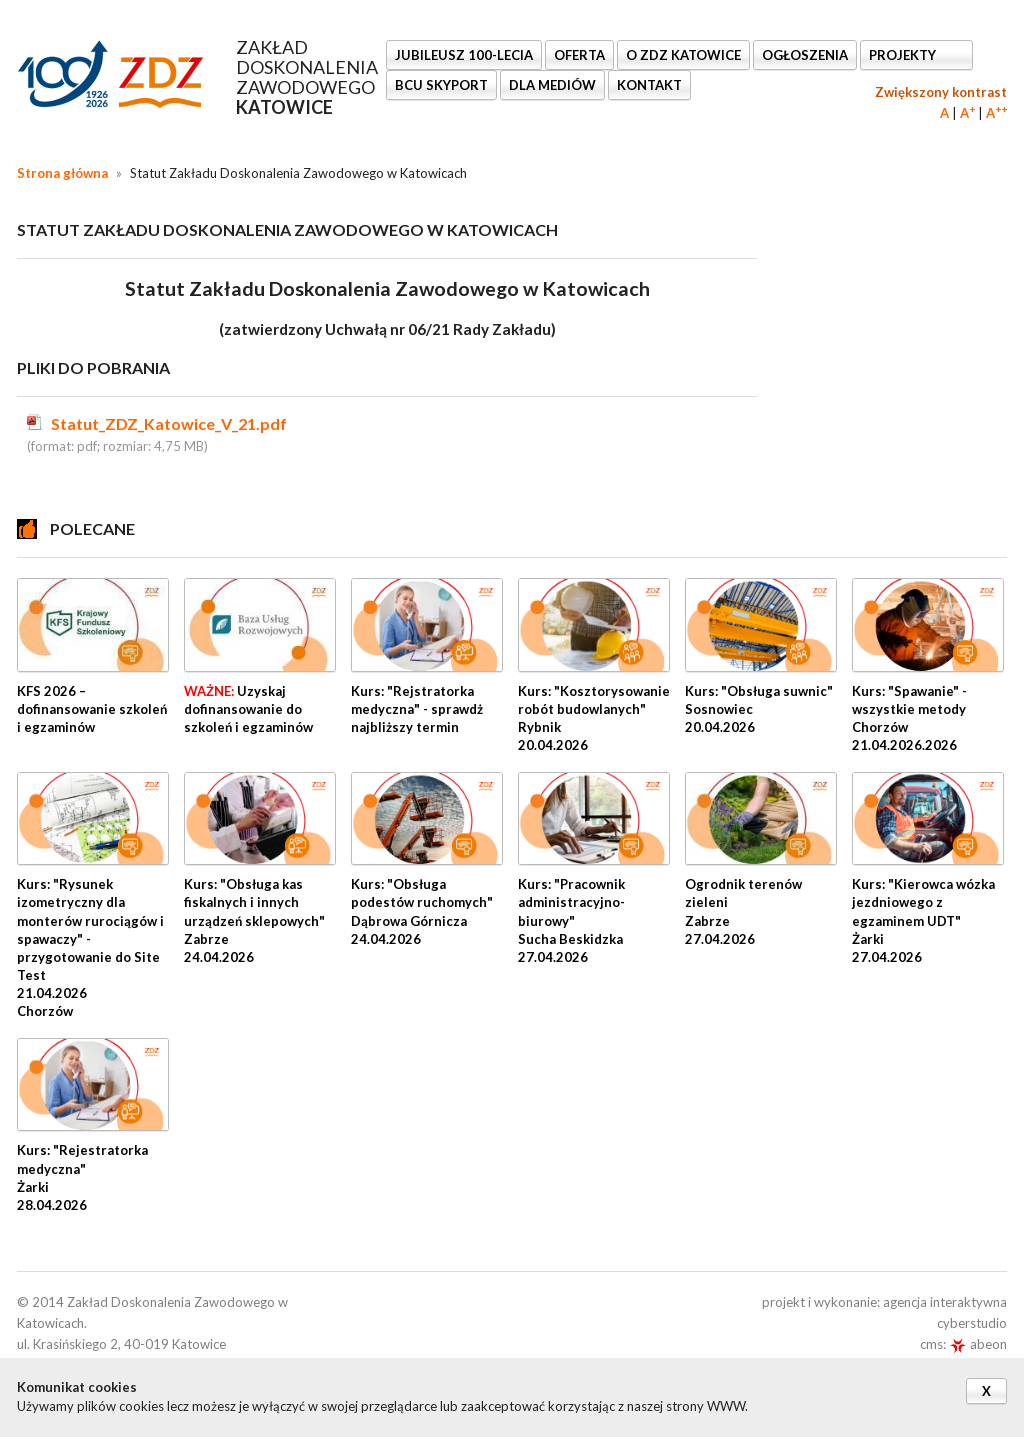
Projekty (904, 55)
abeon (978, 1344)
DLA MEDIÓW (552, 85)
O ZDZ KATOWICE (683, 55)
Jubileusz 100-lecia (464, 55)
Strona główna (62, 173)
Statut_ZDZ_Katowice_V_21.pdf (169, 423)
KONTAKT (649, 85)
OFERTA (579, 55)
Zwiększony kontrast (941, 92)
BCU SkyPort (441, 85)
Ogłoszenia (805, 55)
